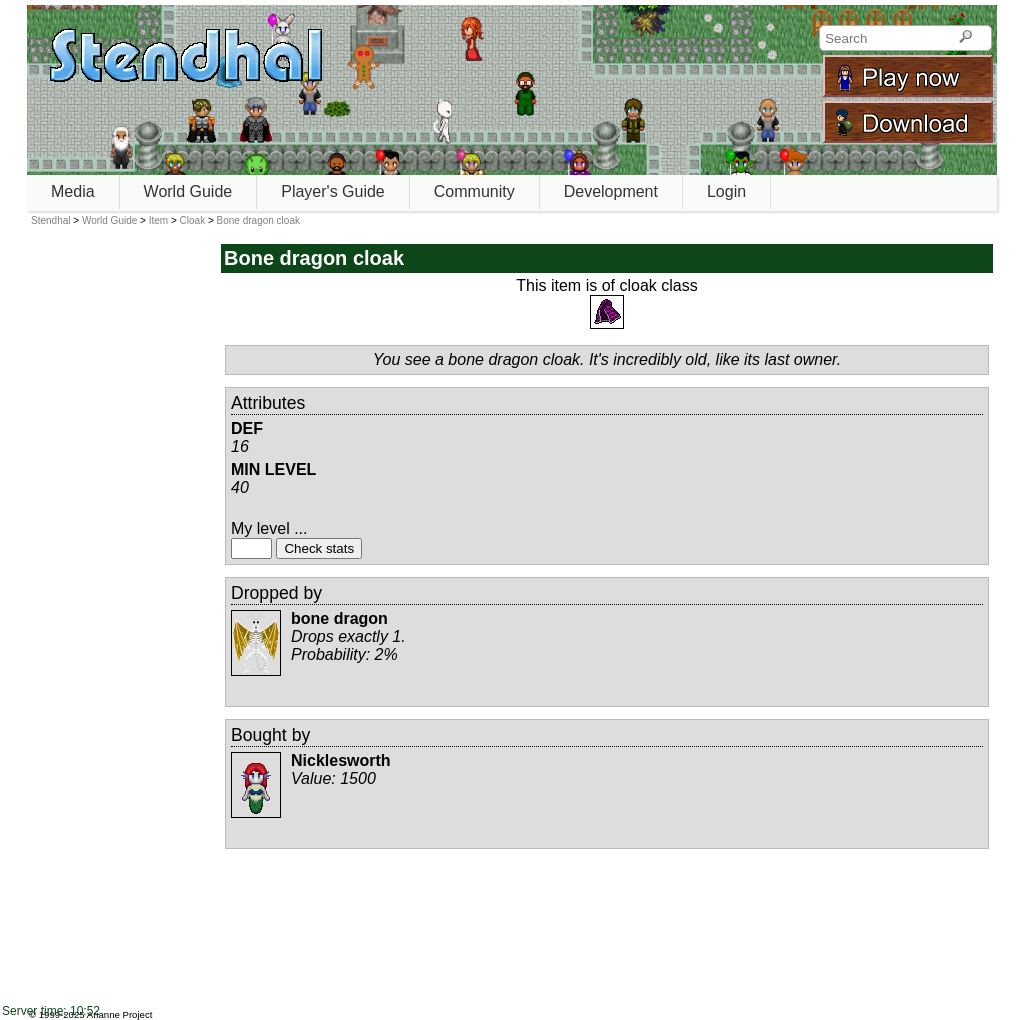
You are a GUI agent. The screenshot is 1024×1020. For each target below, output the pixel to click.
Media (73, 191)
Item (158, 220)
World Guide (188, 191)
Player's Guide (333, 191)
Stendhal (50, 220)
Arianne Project (120, 1014)
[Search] (965, 38)
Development (611, 191)
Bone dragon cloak (258, 220)
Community (474, 191)
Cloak (193, 220)
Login (726, 191)
